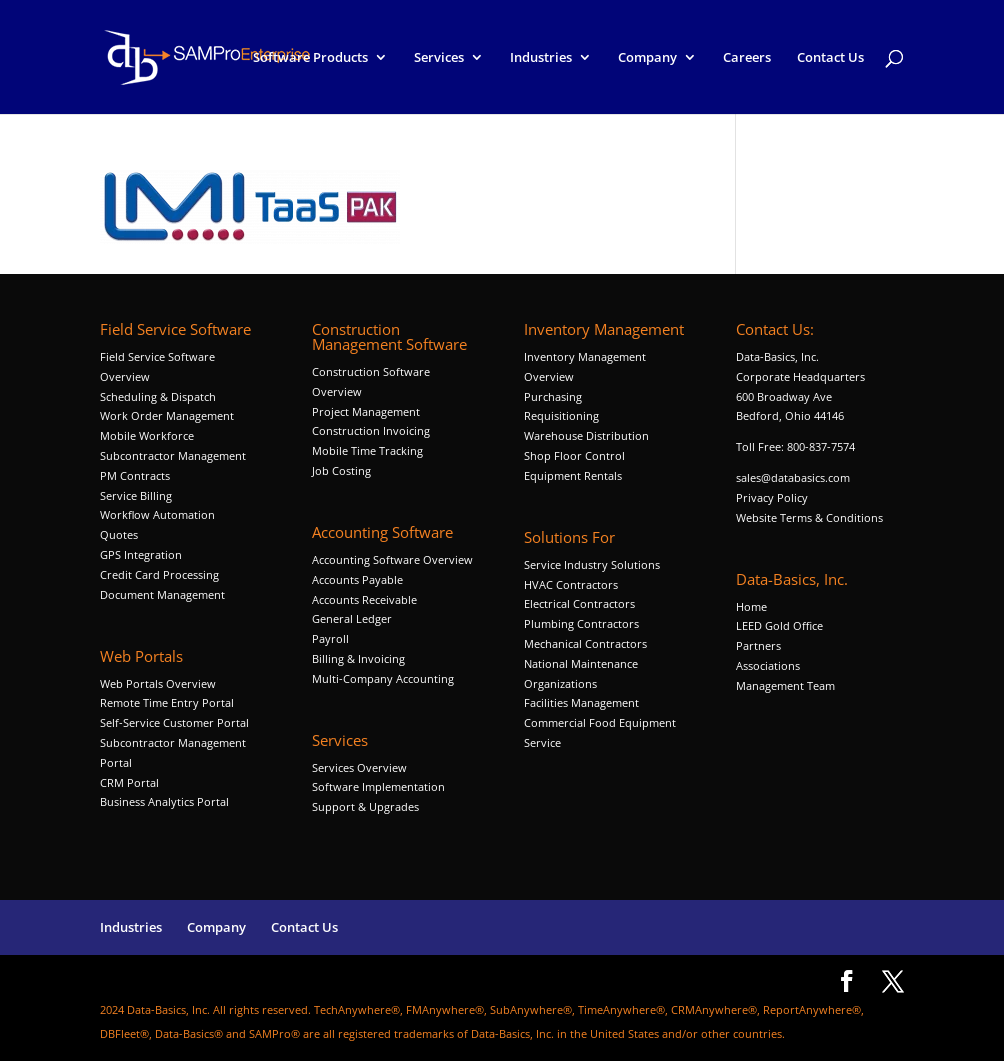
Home (751, 606)
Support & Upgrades (365, 806)
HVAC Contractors (571, 584)
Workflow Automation (157, 514)
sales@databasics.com (793, 477)
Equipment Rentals (573, 475)
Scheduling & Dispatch (158, 396)
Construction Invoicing (372, 430)
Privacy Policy (772, 497)
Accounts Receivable (364, 599)
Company (647, 58)
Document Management (164, 594)
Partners (758, 645)
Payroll (330, 638)
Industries (541, 58)
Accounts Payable (357, 579)
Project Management (366, 411)
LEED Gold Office (779, 625)
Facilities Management (581, 702)
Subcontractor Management (173, 455)
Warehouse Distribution (586, 435)
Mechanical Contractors (585, 643)
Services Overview (359, 767)
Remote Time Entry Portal (167, 702)
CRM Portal (129, 782)
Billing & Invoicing (358, 658)
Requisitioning (563, 415)
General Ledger (352, 618)
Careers (747, 58)
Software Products (310, 58)
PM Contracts (135, 475)
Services (439, 58)
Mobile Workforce (147, 435)
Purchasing (553, 396)
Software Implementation (378, 786)
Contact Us (830, 58)
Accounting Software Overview (392, 559)
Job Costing (341, 470)
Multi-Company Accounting (383, 678)
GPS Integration (141, 554)
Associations (768, 665)
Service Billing (136, 495)
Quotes (119, 534)
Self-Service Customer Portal (174, 722)
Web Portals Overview (158, 683)
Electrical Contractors (579, 603)
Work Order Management (167, 415)
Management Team (785, 685)
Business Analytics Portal (164, 801)
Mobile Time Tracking (367, 450)
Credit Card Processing (159, 574)
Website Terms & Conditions (809, 517)
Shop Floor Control (574, 455)
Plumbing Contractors (581, 623)
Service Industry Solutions (592, 564)
